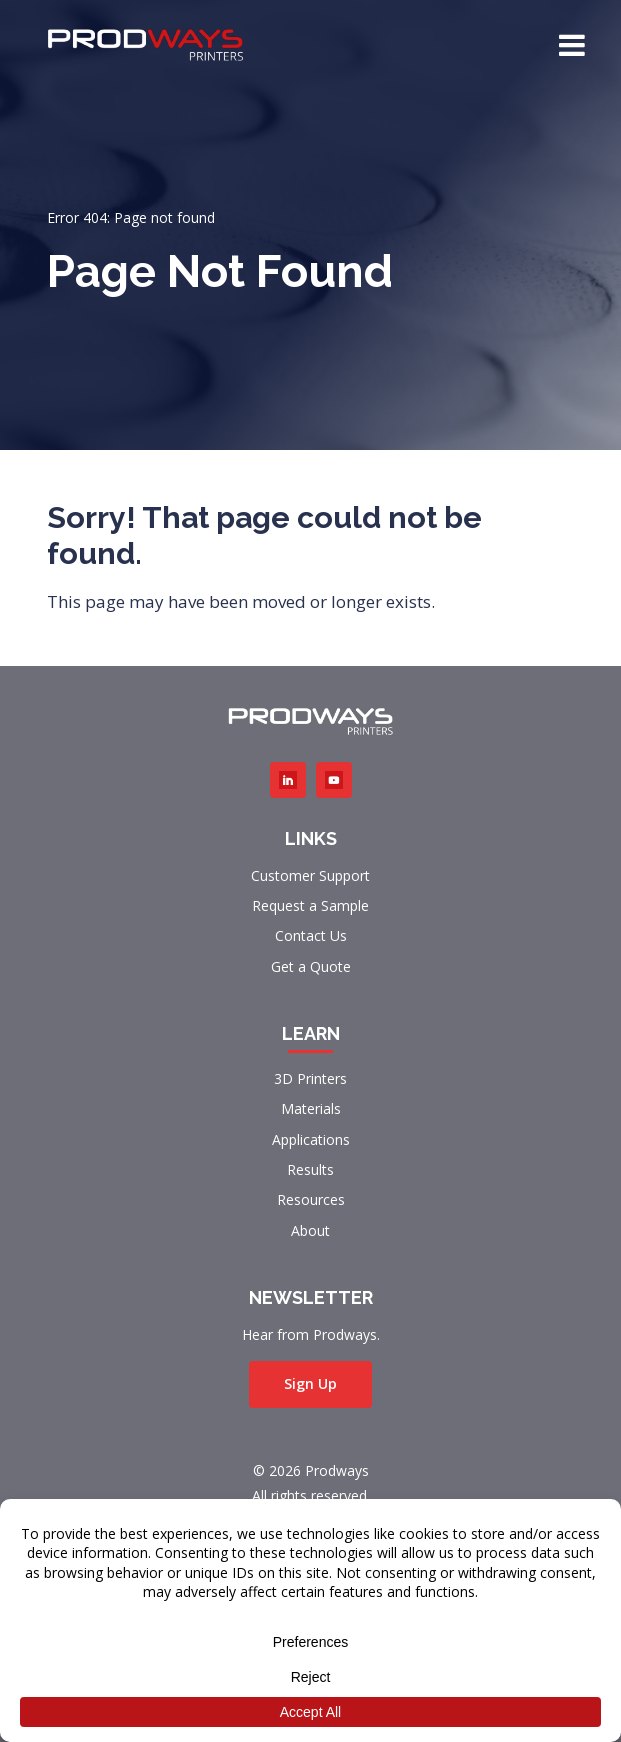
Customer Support (310, 875)
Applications (311, 1139)
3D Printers (310, 1078)
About (310, 1230)
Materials (311, 1108)
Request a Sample (310, 905)
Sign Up (310, 1383)
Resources (311, 1199)
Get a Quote (311, 966)
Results (310, 1169)
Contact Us (311, 935)
